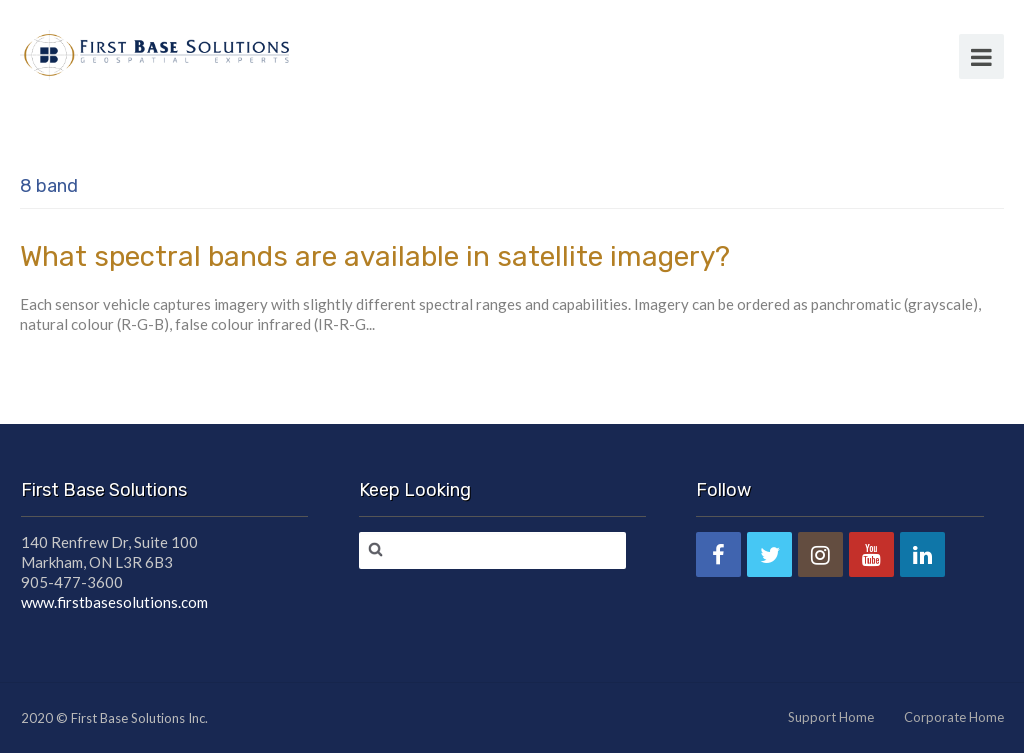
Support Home (831, 717)
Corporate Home (954, 717)
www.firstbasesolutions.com (114, 602)
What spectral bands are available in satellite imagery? (375, 256)
